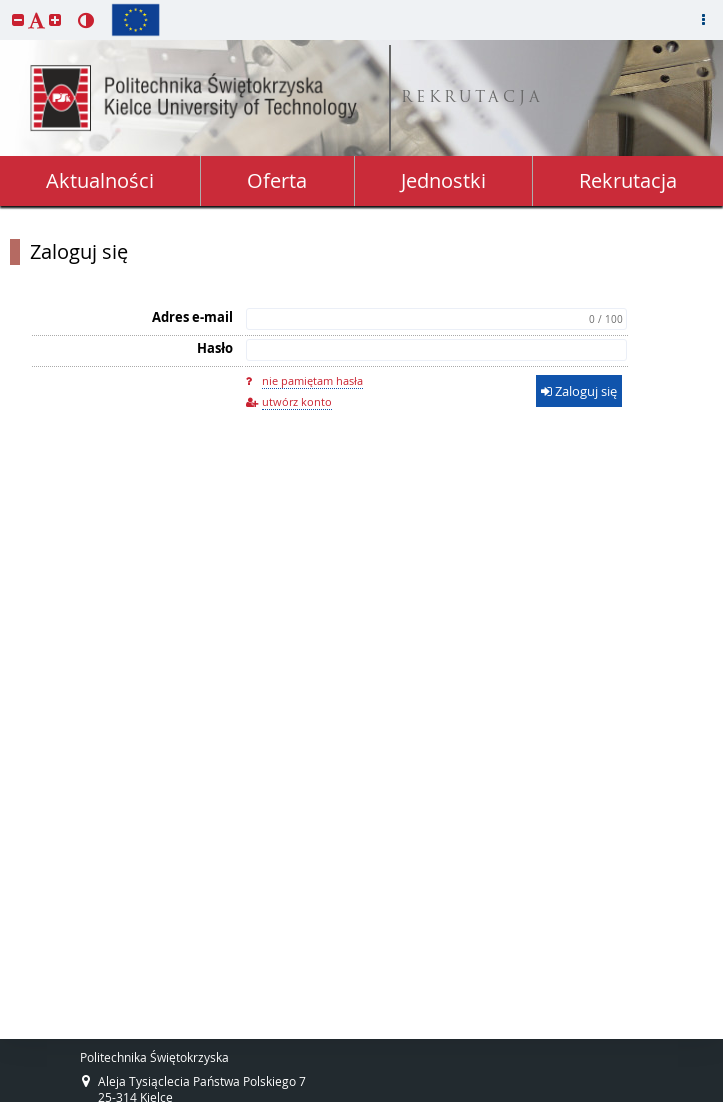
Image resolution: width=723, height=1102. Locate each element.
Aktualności (100, 180)
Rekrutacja (628, 180)
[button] (18, 19)
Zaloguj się (79, 252)
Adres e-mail (192, 317)
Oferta (277, 180)
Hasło (215, 348)
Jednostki (443, 180)
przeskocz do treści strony (5, 5)
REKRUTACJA (472, 98)
